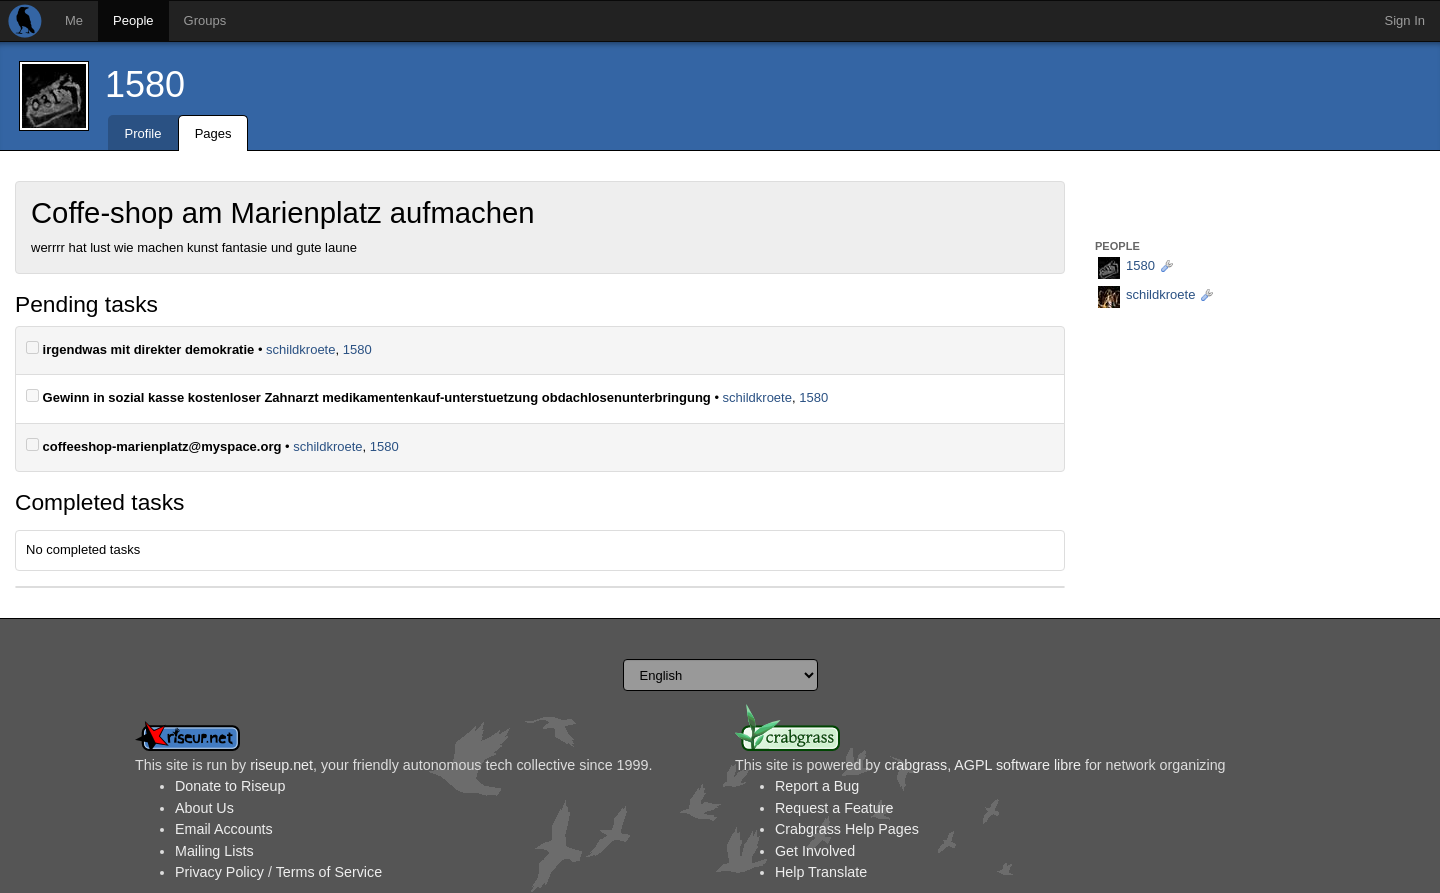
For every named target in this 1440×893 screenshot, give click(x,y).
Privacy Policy (219, 872)
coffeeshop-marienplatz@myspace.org (153, 446)
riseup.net (281, 765)
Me (74, 20)
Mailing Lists (214, 851)
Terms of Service (329, 872)
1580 (145, 84)
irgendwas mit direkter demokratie (140, 349)
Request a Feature (834, 808)
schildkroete (300, 349)
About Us (204, 808)
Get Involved (815, 851)
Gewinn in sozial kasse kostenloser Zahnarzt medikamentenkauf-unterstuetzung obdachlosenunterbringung (368, 397)
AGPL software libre (1017, 765)
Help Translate (821, 872)
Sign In (1405, 20)
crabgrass (915, 765)
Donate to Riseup (230, 786)
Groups (205, 20)
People (133, 20)
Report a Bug (817, 786)
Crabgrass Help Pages (847, 829)
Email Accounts (224, 829)
